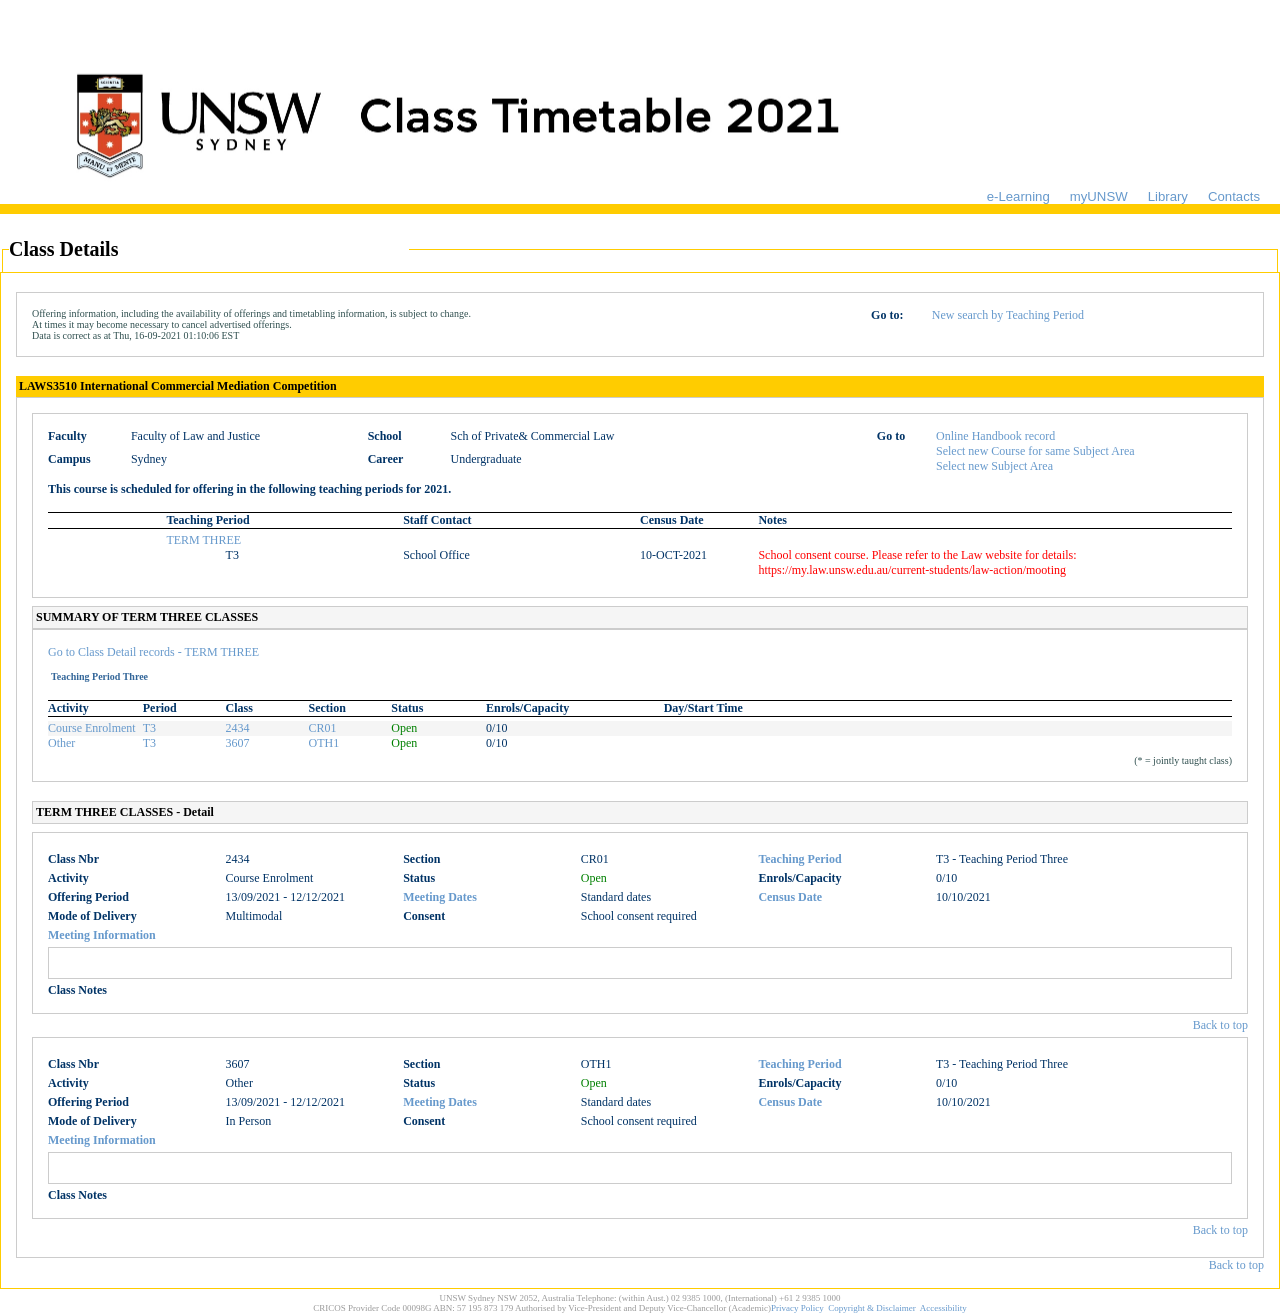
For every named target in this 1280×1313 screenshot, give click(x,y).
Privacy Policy (797, 1308)
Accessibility (943, 1308)
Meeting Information (102, 935)
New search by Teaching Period (1008, 315)
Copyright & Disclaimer (872, 1308)
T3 (149, 728)
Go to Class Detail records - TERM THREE (153, 652)
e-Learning (1018, 196)
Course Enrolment (92, 728)
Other (61, 743)
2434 (238, 728)
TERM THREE (203, 540)
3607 (238, 743)
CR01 (322, 728)
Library (1168, 196)
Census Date (790, 897)
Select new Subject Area (994, 466)
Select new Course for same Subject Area (1035, 451)
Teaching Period (799, 859)
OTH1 (323, 743)
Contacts (1234, 196)
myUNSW (1099, 196)
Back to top (1220, 1025)
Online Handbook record (995, 436)
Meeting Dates (440, 897)
